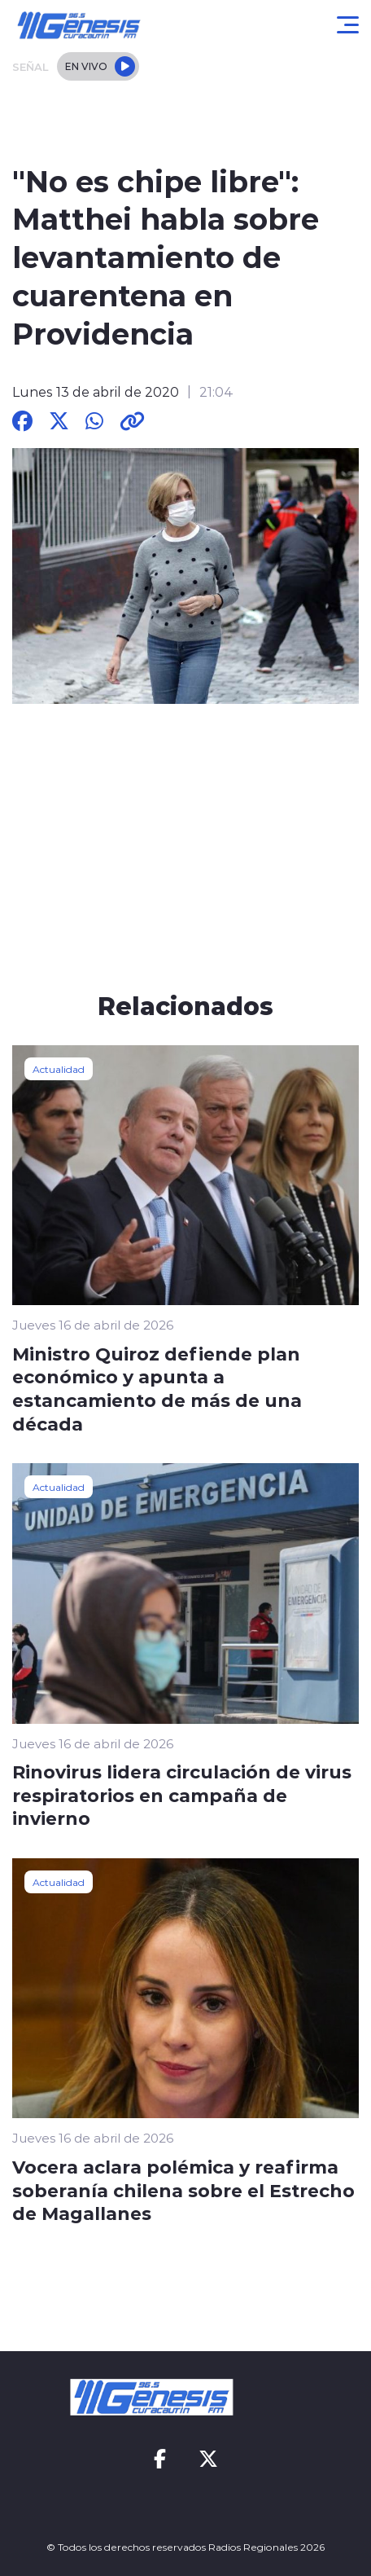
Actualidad (59, 1068)
